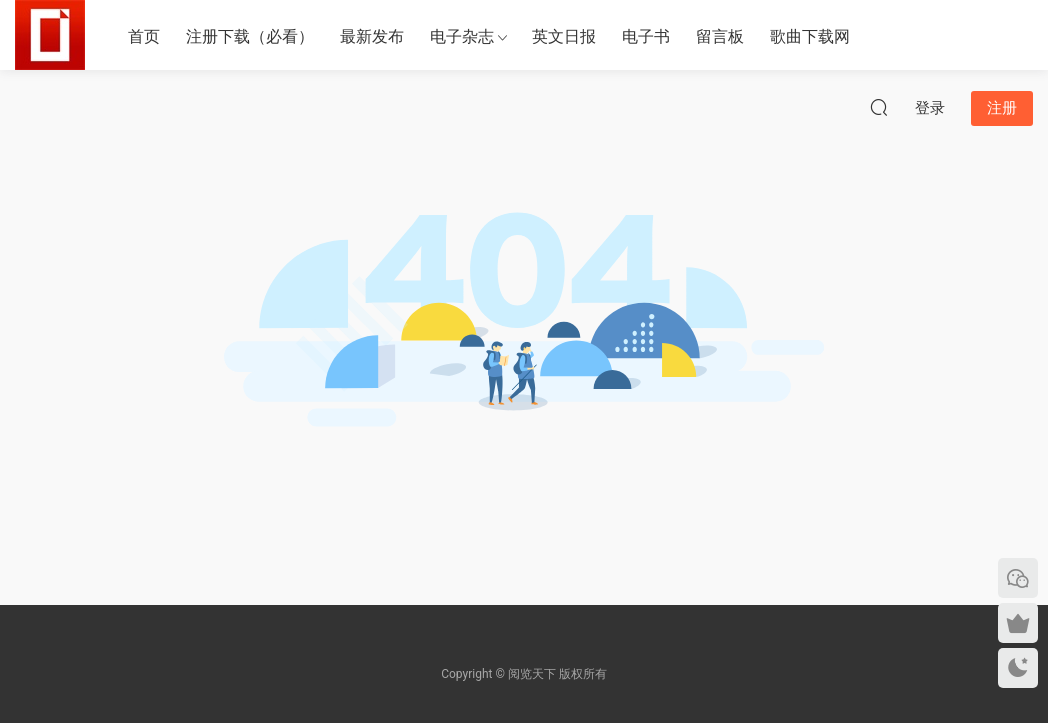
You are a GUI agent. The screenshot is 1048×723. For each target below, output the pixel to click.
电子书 (646, 36)
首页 (144, 36)
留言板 (720, 36)
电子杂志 (462, 36)
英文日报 (564, 36)
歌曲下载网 (810, 36)
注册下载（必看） (250, 36)
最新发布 (372, 36)
